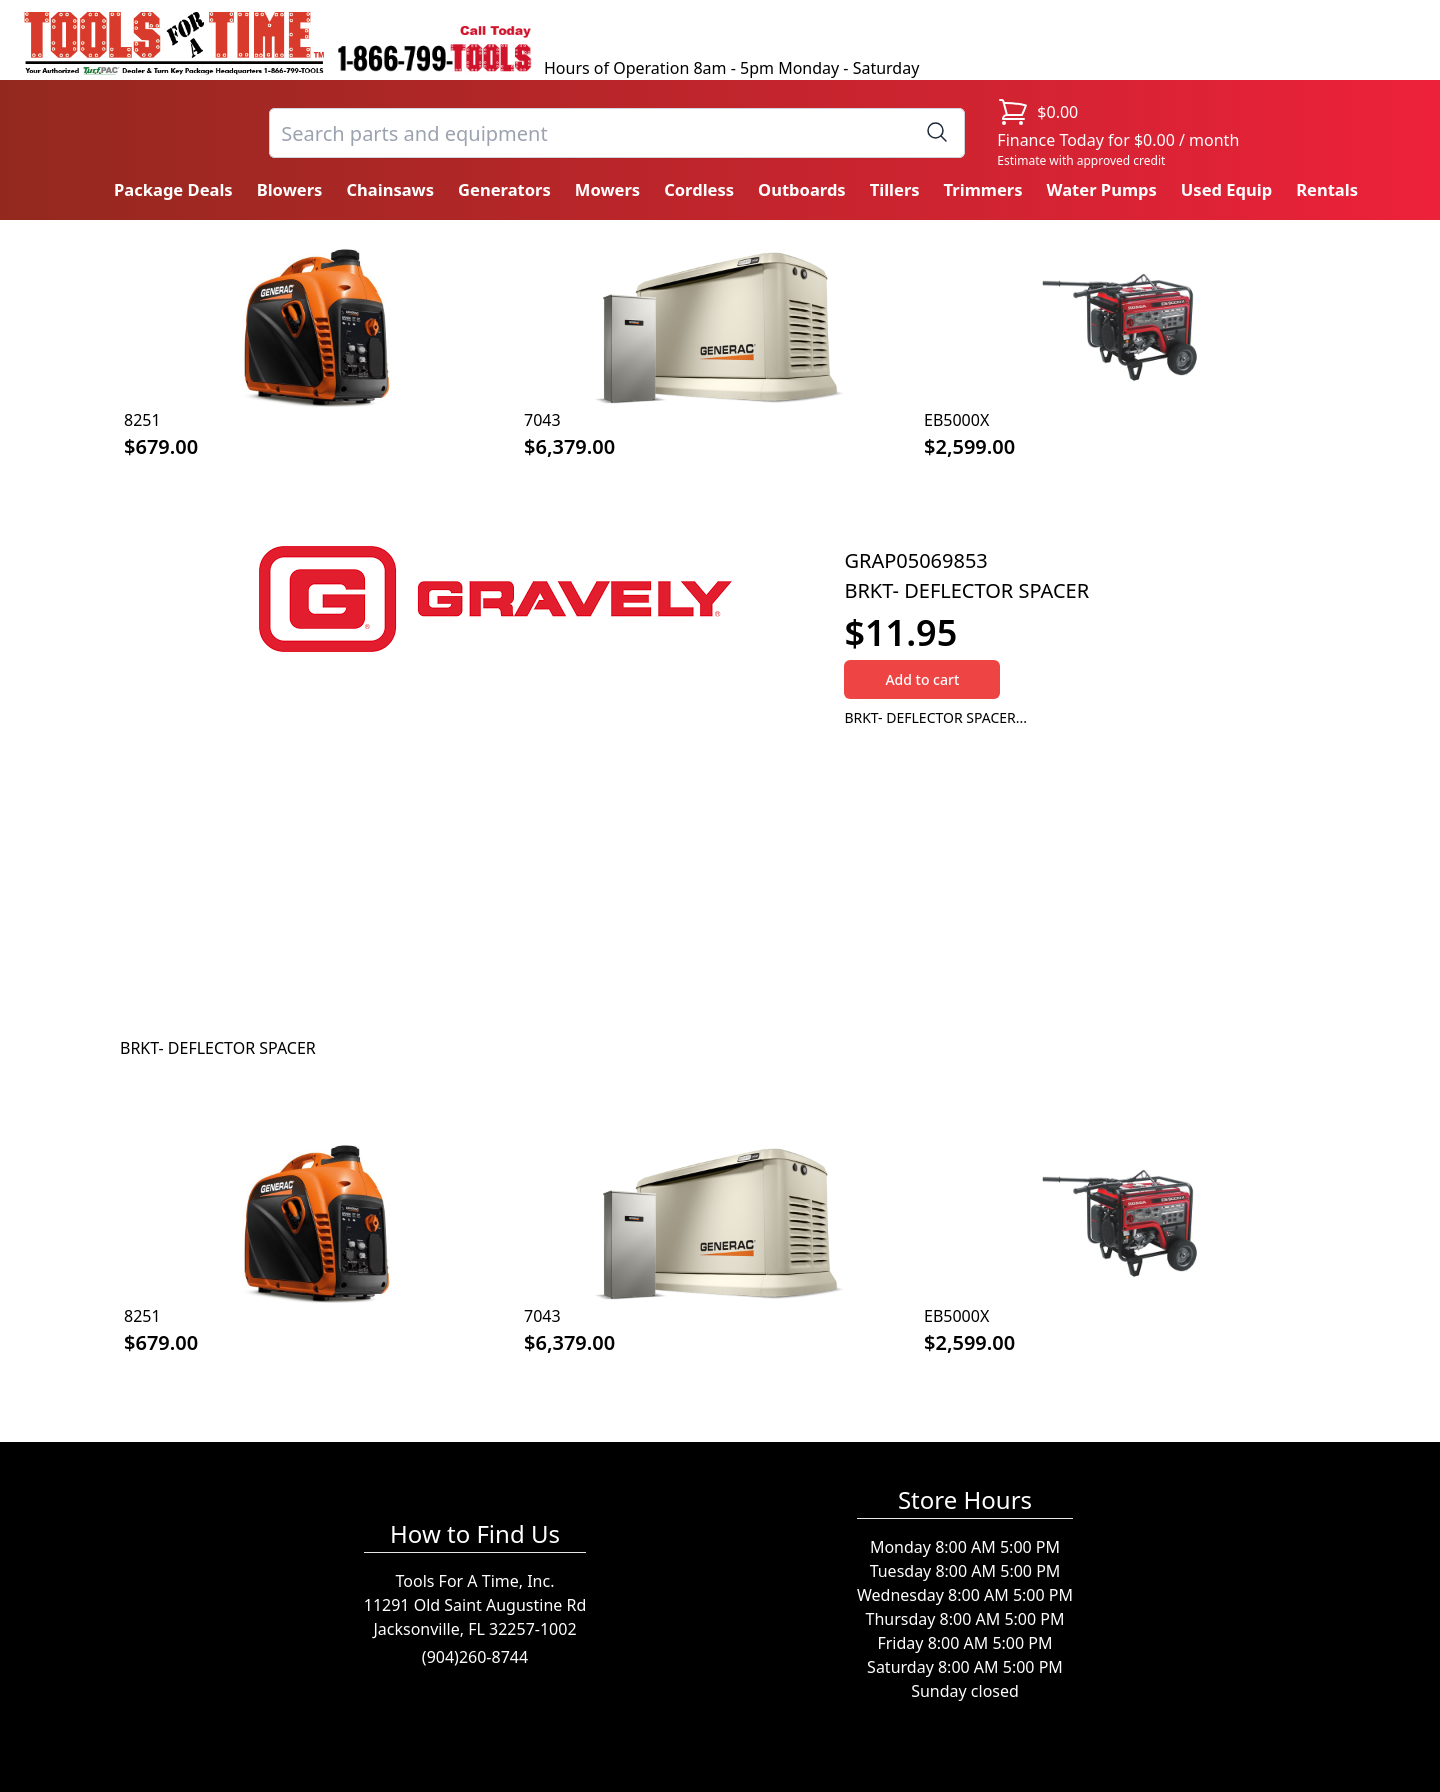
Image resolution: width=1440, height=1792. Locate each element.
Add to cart (922, 679)
